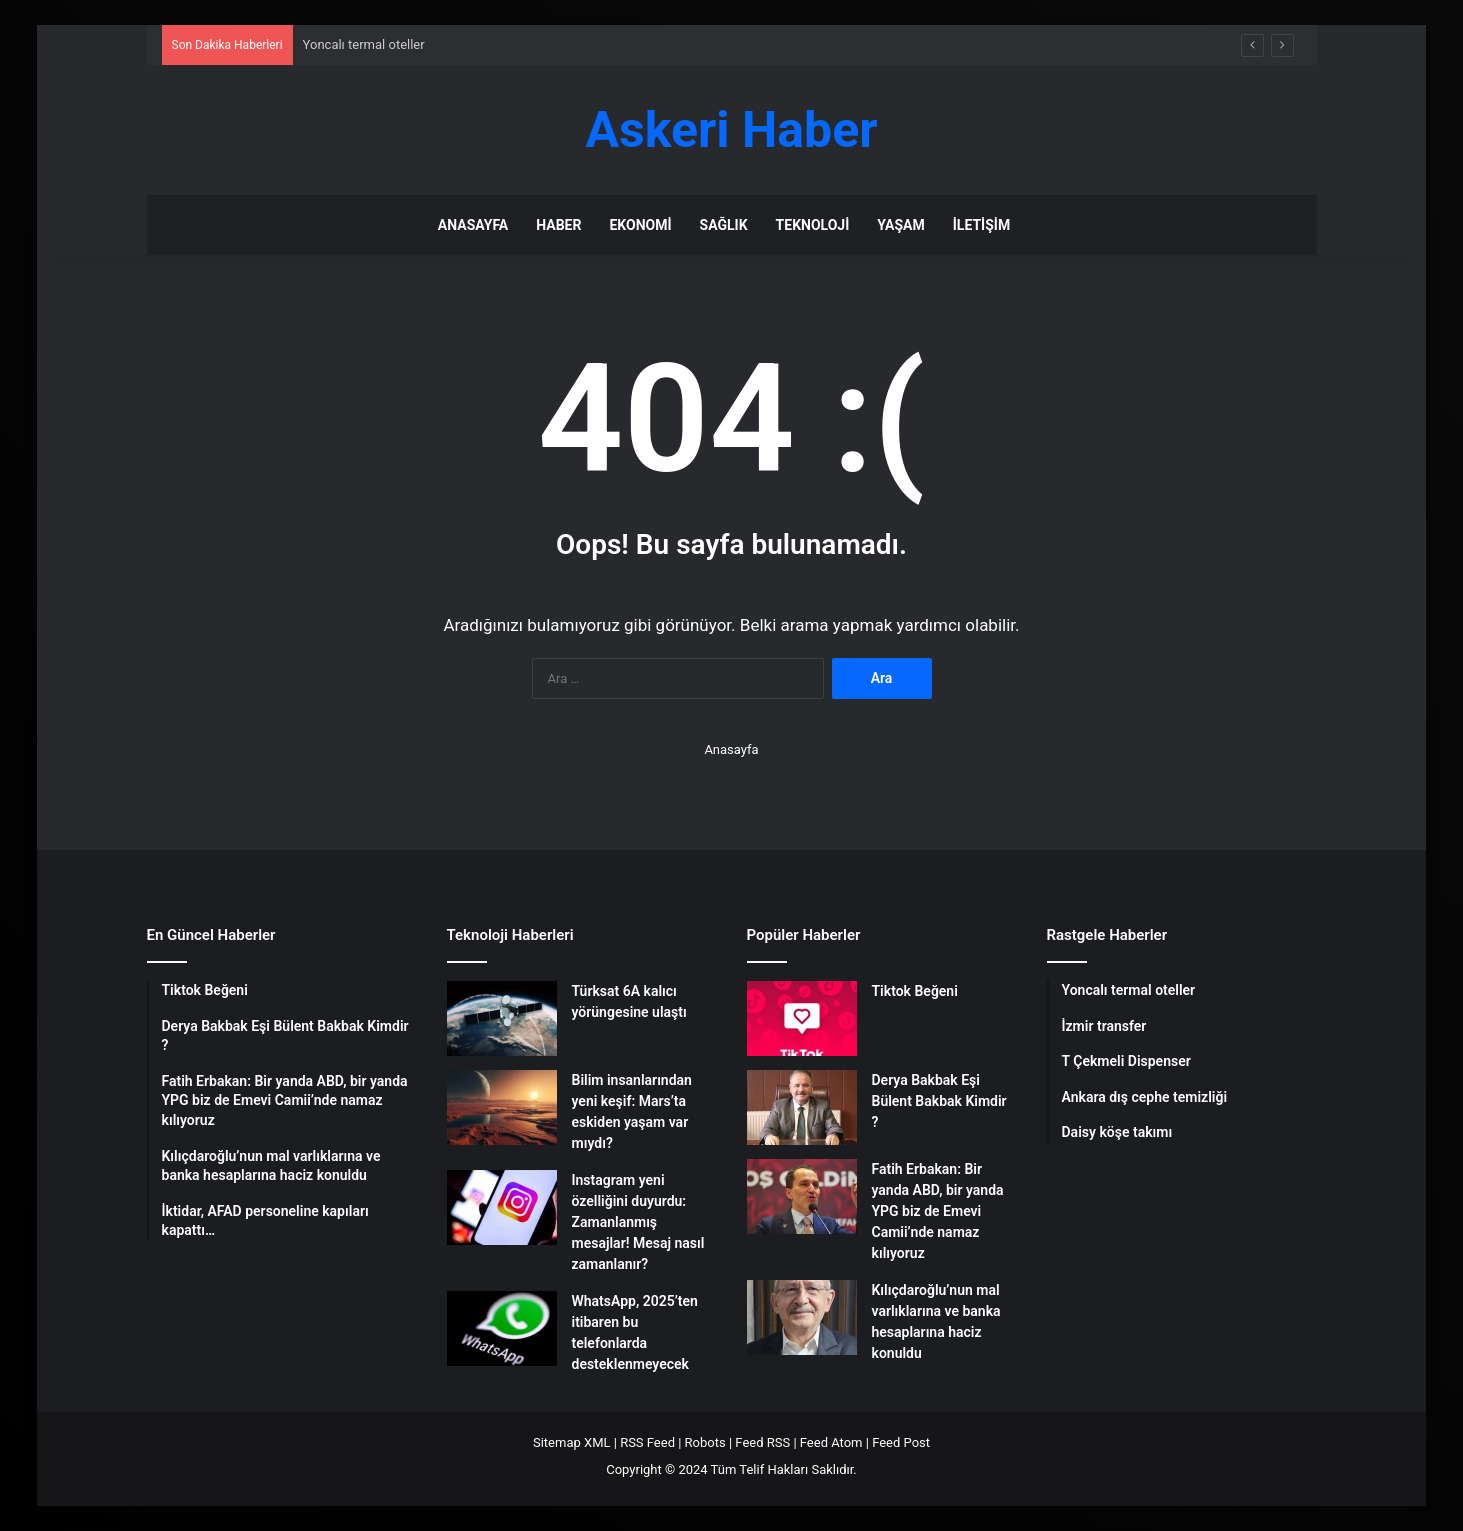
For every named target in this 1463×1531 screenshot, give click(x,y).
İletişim (981, 225)
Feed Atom (831, 1442)
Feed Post (901, 1442)
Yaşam (900, 225)
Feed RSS (762, 1442)
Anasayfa (473, 225)
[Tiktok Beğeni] (802, 1018)
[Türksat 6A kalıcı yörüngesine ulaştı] (502, 1018)
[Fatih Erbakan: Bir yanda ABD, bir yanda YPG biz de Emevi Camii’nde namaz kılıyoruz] (802, 1196)
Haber (558, 225)
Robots (705, 1442)
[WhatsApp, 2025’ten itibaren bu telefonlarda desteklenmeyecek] (502, 1328)
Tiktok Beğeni (915, 991)
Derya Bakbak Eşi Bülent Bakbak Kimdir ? (939, 1101)
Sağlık (724, 225)
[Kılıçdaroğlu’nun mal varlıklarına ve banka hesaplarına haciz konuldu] (802, 1317)
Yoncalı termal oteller (364, 44)
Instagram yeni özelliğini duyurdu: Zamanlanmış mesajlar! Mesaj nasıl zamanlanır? (638, 1222)
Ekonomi (640, 225)
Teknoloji (813, 225)
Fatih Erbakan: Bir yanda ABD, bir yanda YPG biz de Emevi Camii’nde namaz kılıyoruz (938, 1211)
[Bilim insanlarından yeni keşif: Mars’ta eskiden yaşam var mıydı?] (502, 1107)
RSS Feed (647, 1442)
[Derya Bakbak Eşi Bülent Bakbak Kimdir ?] (802, 1107)
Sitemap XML (572, 1442)
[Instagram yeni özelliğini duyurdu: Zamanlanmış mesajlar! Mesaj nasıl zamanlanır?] (502, 1207)
